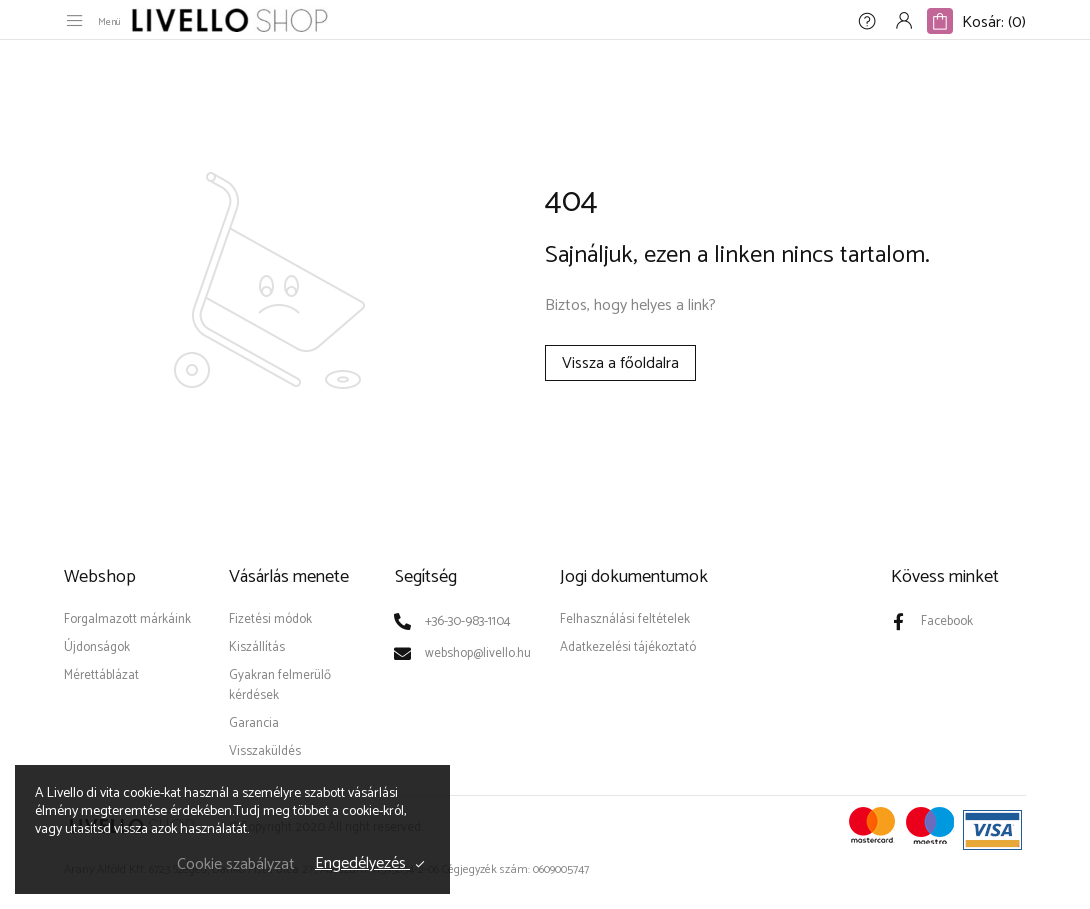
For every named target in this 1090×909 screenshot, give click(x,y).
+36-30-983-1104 (468, 621)
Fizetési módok (270, 619)
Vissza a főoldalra (620, 363)
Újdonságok (97, 647)
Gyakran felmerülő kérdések (280, 685)
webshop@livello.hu (478, 653)
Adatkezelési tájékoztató (628, 647)
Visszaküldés (265, 751)
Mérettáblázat (101, 675)
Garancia (254, 723)
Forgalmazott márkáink (127, 619)
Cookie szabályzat (236, 864)
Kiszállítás (257, 647)
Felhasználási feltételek (625, 619)
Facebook (947, 621)
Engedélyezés (362, 864)
